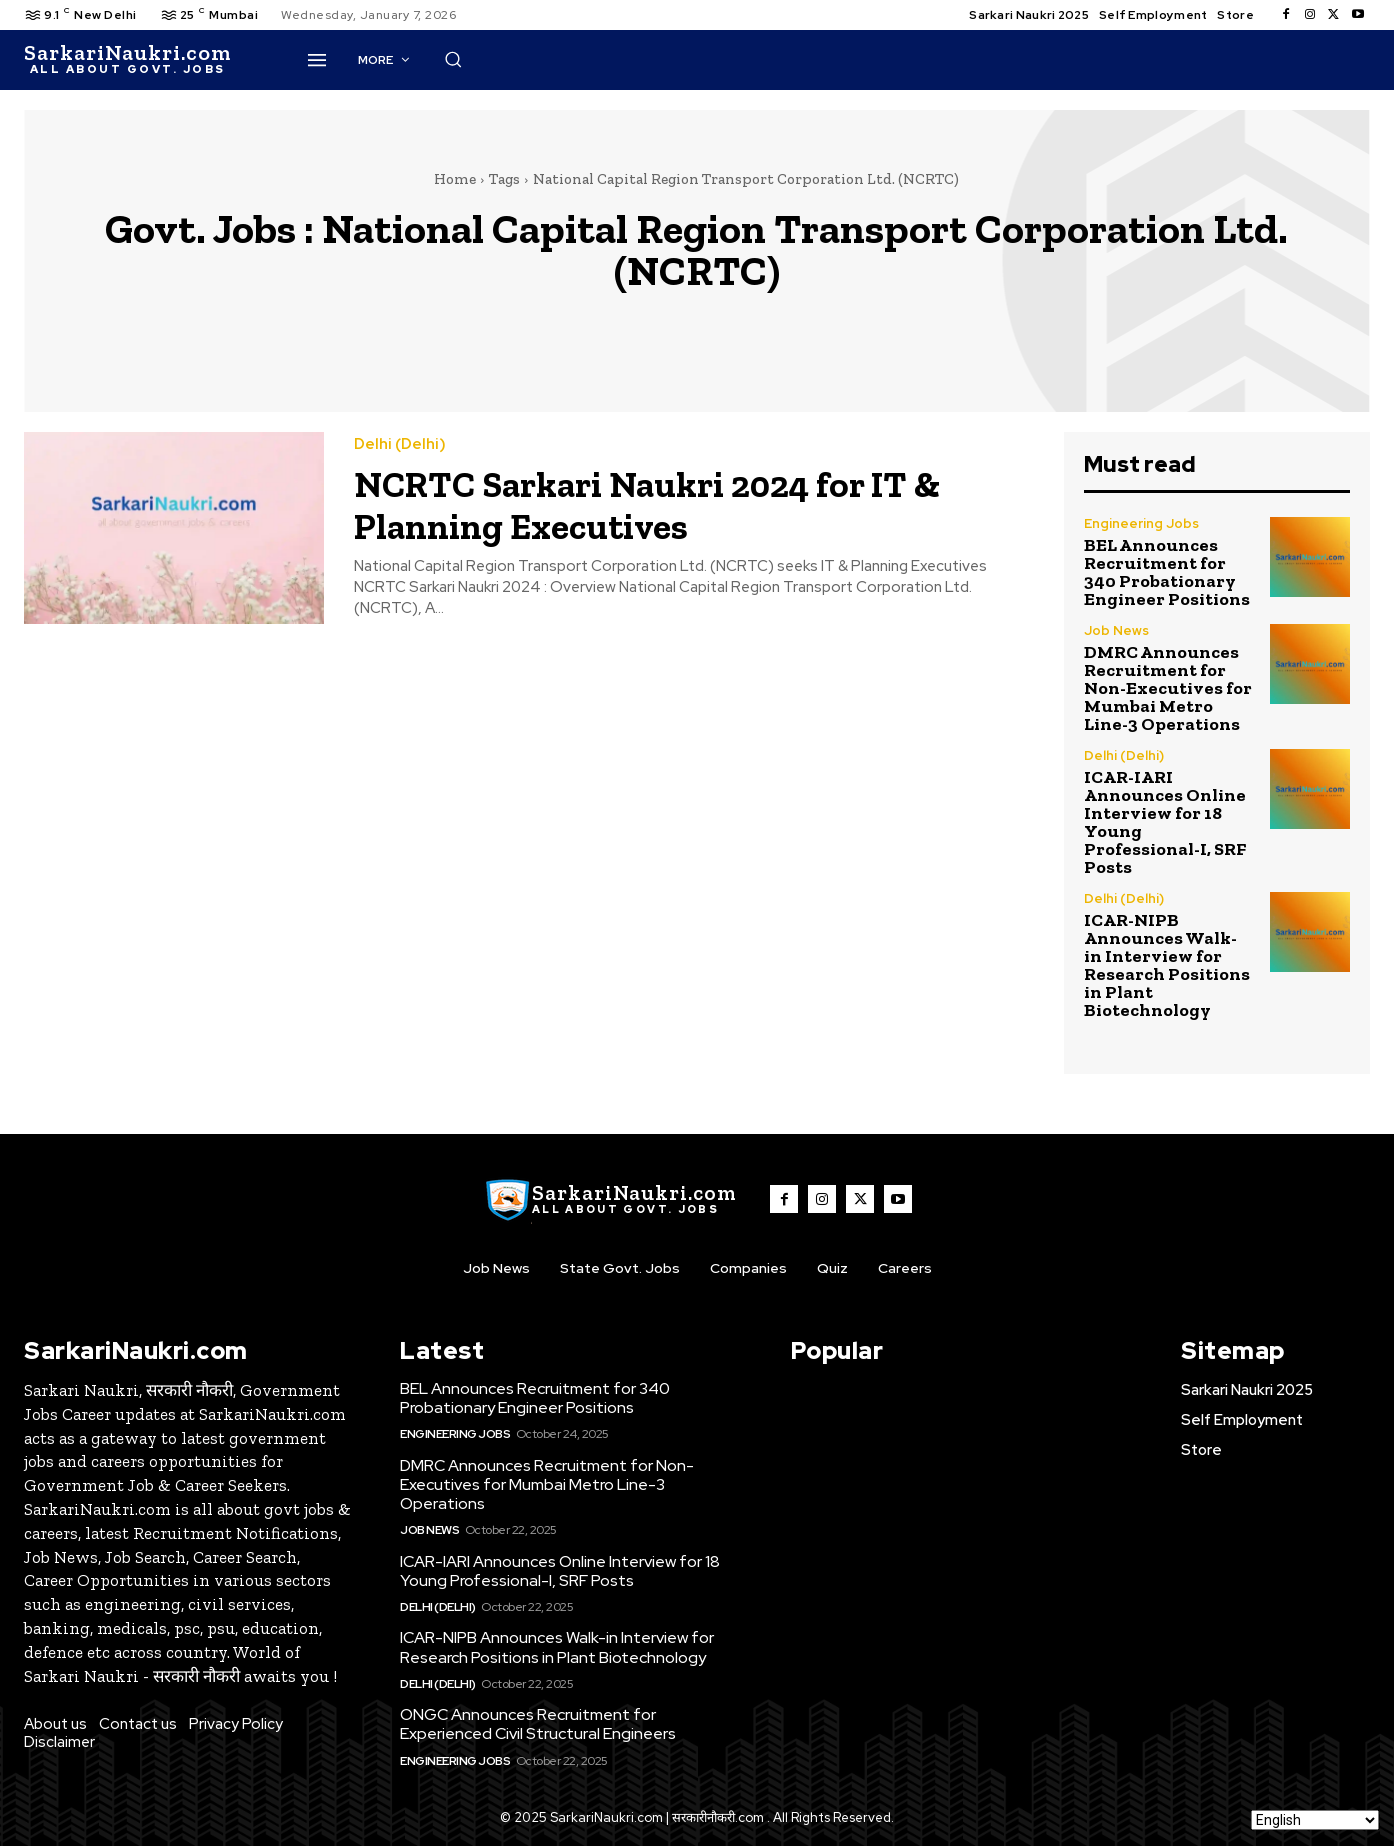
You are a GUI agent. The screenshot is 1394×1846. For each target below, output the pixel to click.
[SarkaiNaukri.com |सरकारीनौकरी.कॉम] (127, 60)
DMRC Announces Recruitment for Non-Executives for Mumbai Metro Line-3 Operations (1168, 688)
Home (455, 179)
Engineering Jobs (1141, 523)
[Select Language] (1315, 1820)
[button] (924, 59)
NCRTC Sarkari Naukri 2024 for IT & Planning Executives (672, 503)
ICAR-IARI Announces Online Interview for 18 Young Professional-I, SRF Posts (1165, 822)
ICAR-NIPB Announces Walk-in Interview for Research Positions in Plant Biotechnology (1167, 965)
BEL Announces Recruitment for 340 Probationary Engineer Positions (1167, 572)
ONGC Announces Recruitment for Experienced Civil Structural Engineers (538, 1724)
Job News (1116, 630)
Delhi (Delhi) (400, 444)
